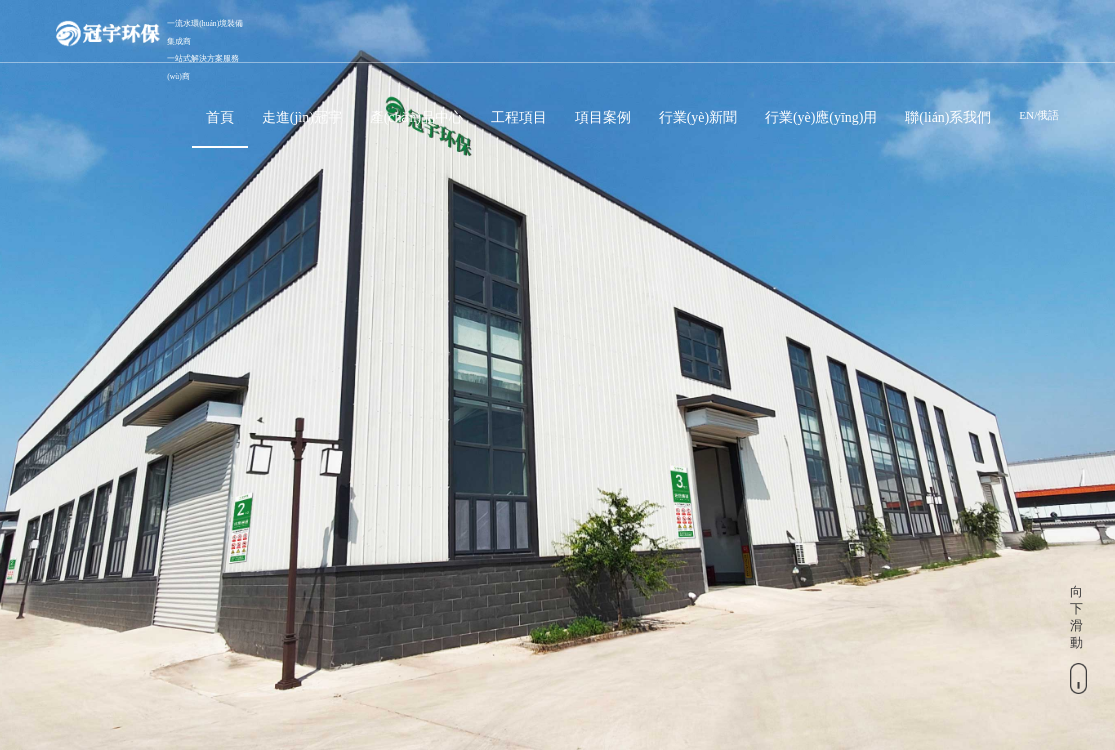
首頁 (220, 117)
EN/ (1028, 115)
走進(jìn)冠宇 (302, 117)
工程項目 (519, 117)
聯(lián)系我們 (948, 117)
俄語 (1048, 115)
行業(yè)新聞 (698, 117)
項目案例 (603, 117)
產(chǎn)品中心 (416, 117)
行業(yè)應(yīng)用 (821, 117)
